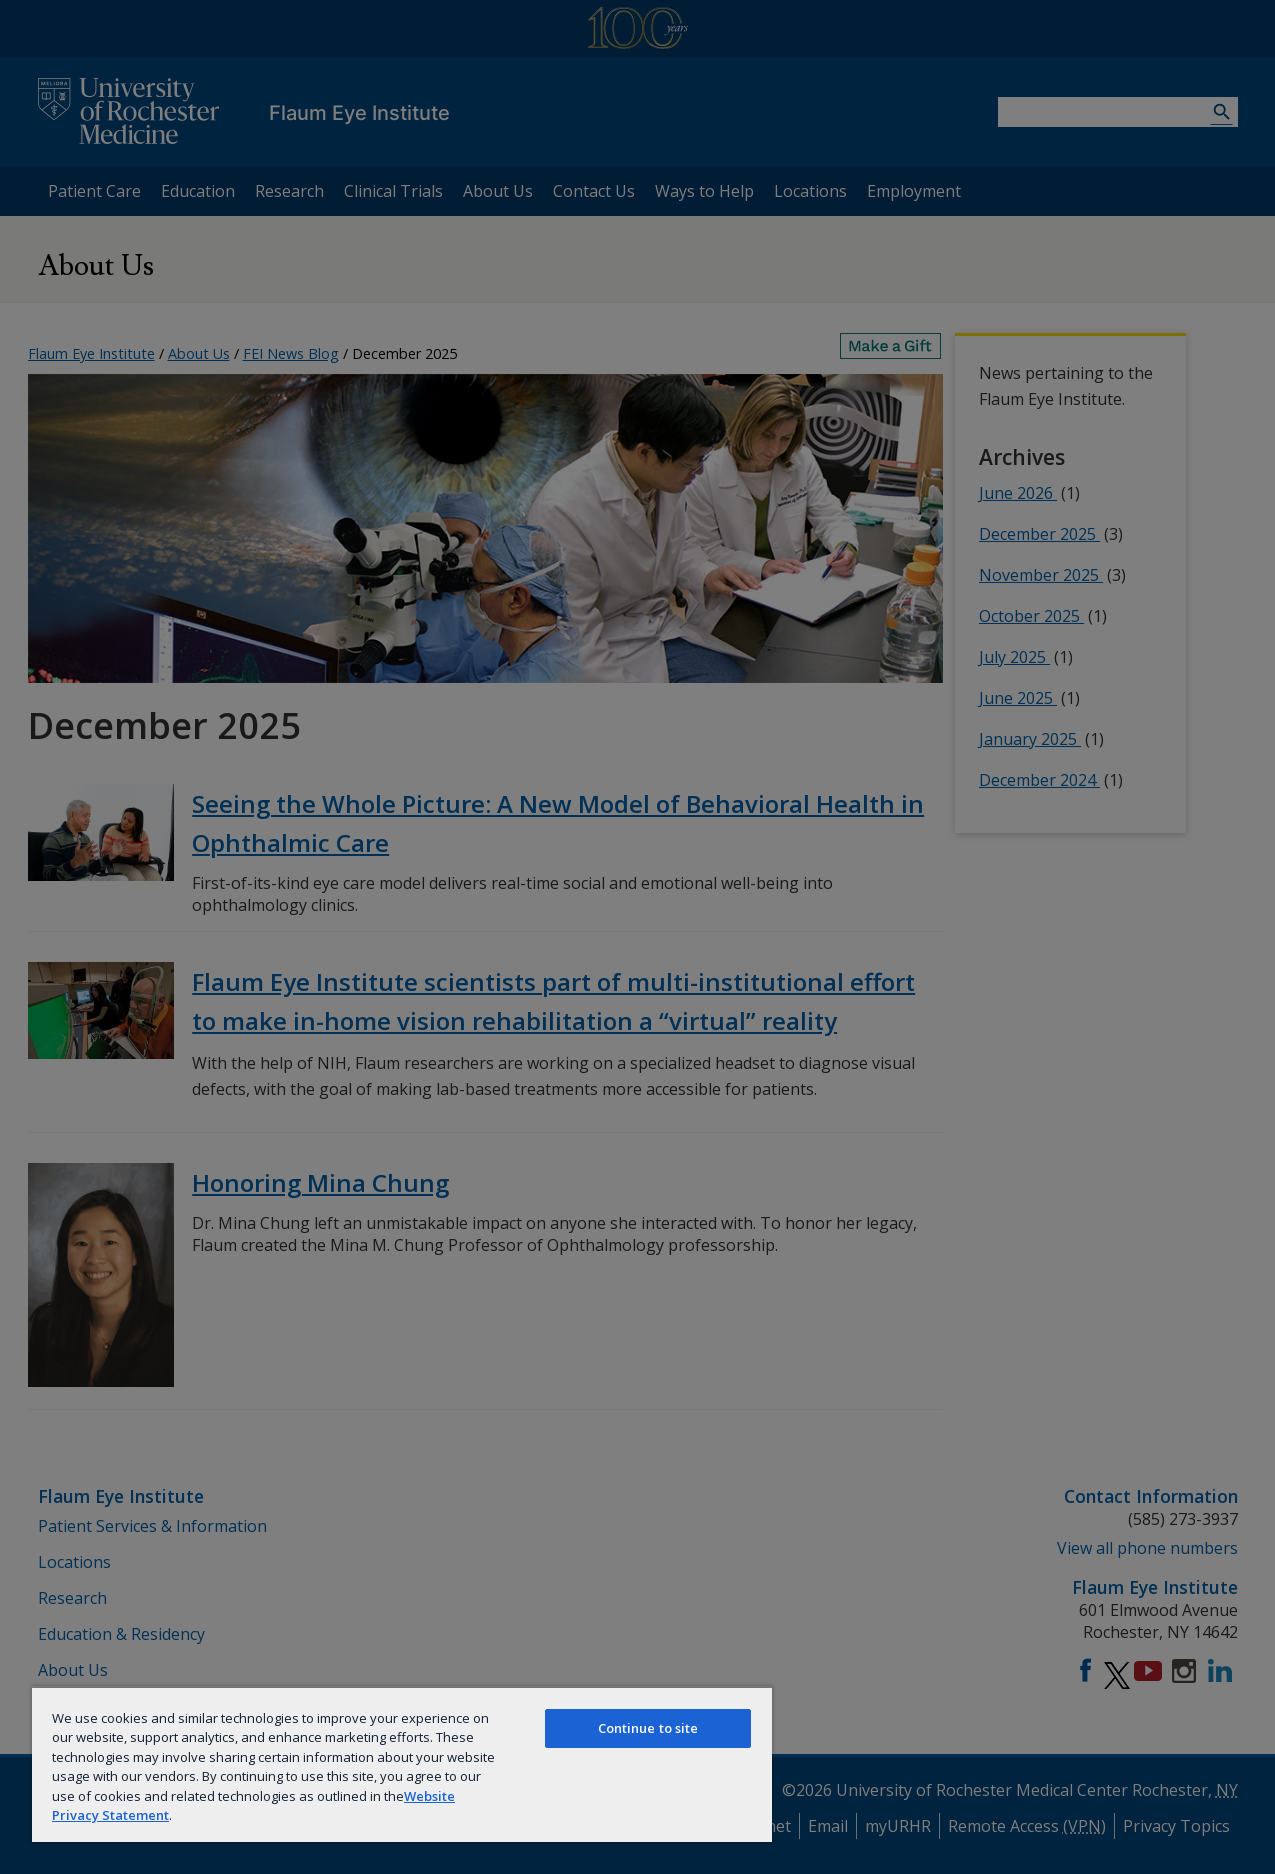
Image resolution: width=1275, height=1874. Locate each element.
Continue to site (648, 1728)
